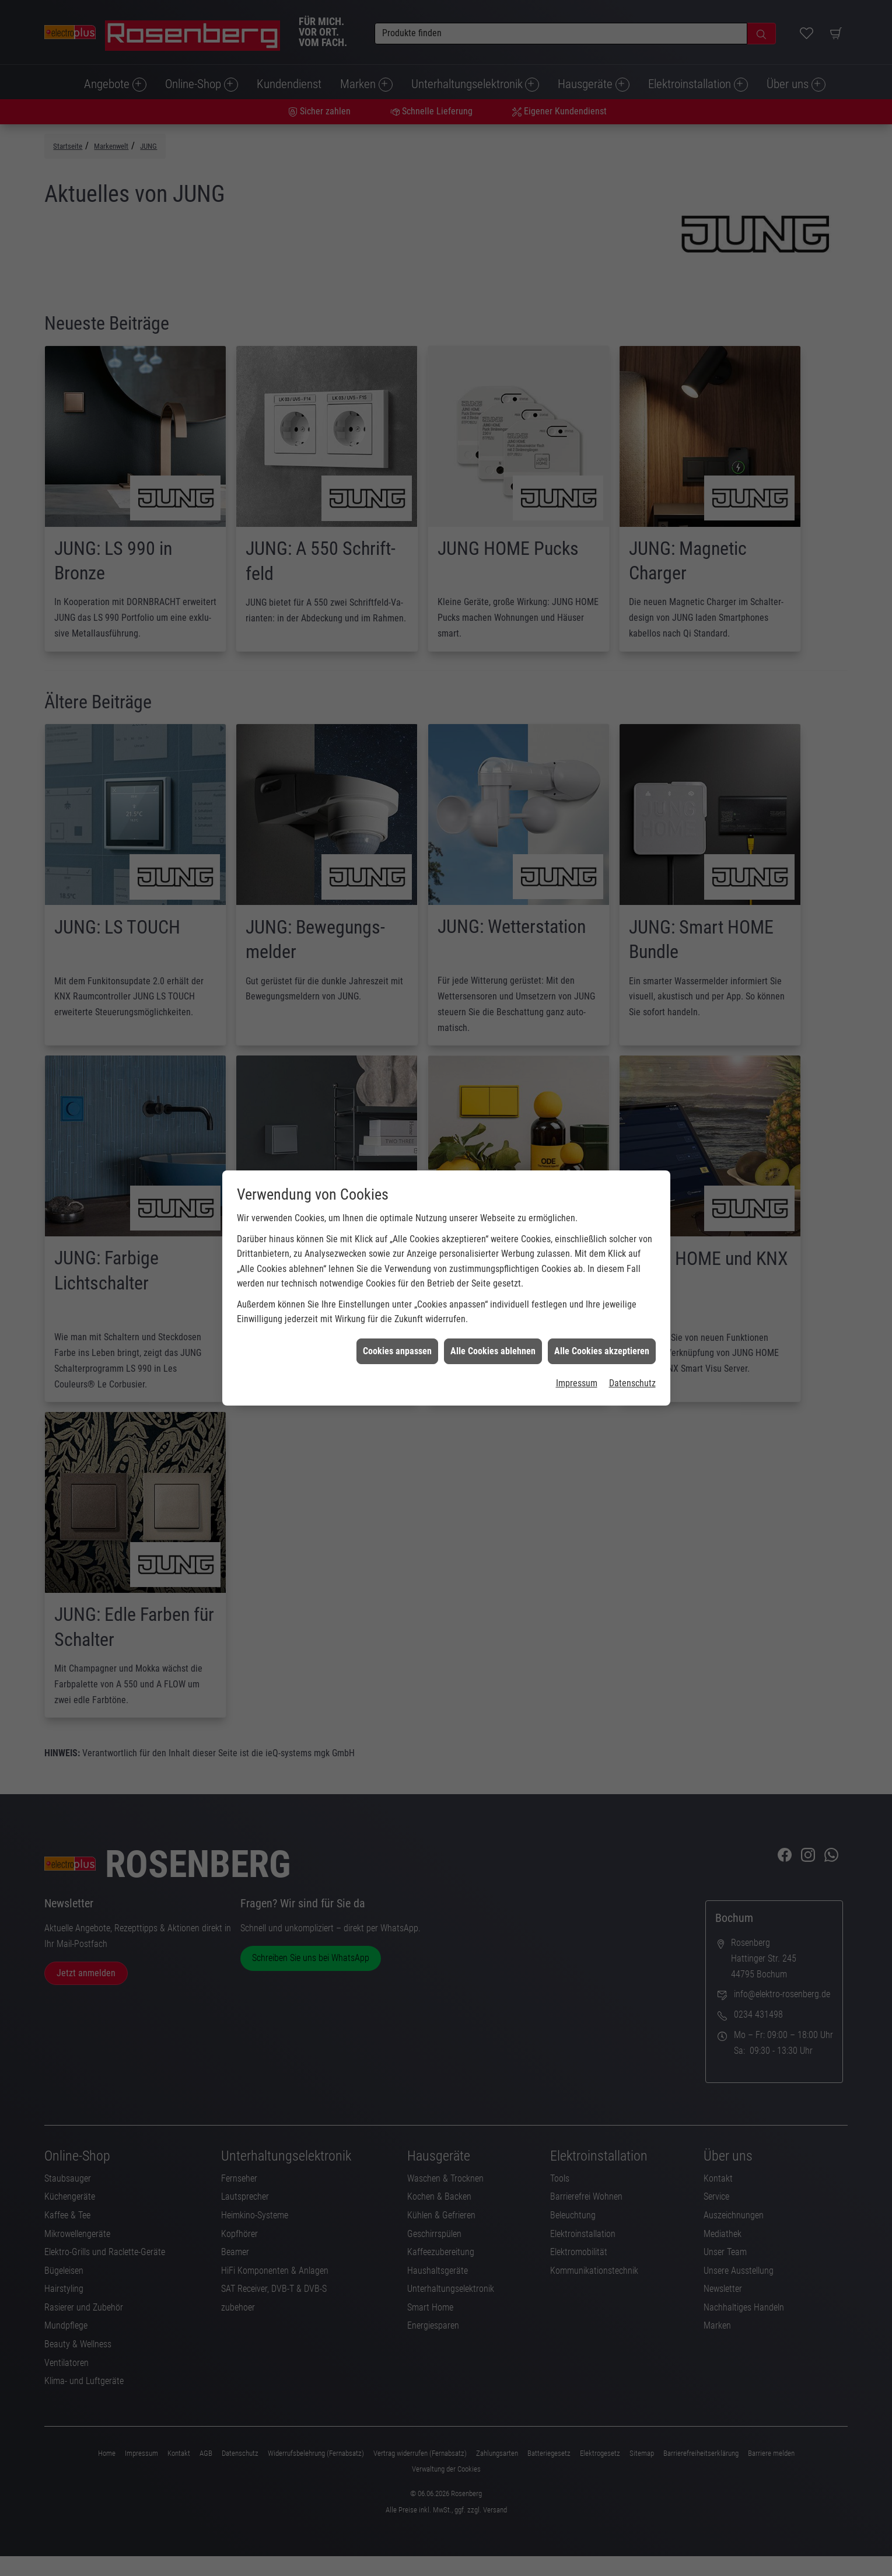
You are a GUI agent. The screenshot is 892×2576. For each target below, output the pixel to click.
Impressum (576, 1383)
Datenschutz (632, 1383)
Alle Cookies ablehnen (493, 1351)
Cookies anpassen (397, 1351)
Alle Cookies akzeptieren (601, 1351)
